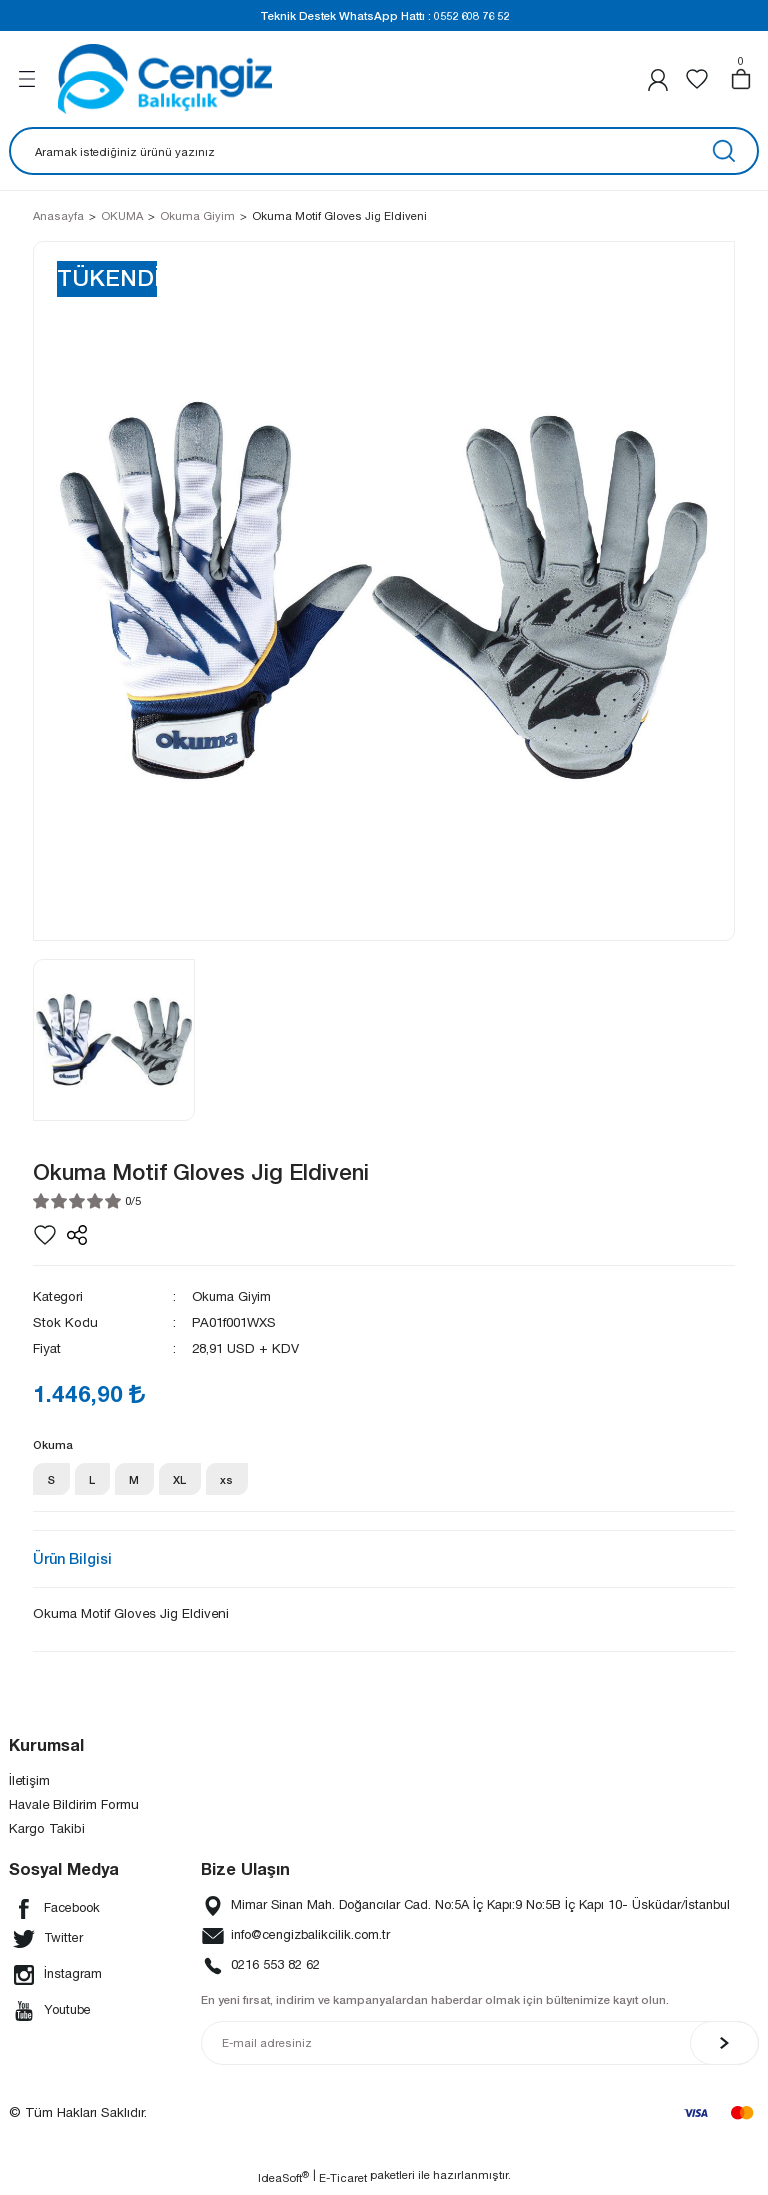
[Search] (384, 151)
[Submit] (724, 2047)
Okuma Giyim (233, 1296)
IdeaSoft (283, 2180)
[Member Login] (658, 79)
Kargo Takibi (47, 1832)
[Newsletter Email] (480, 2047)
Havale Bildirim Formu (74, 1808)
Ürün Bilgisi (72, 1562)
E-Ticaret (343, 2181)
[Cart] (741, 79)
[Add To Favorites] (45, 1235)
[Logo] (164, 79)
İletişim (29, 1783)
